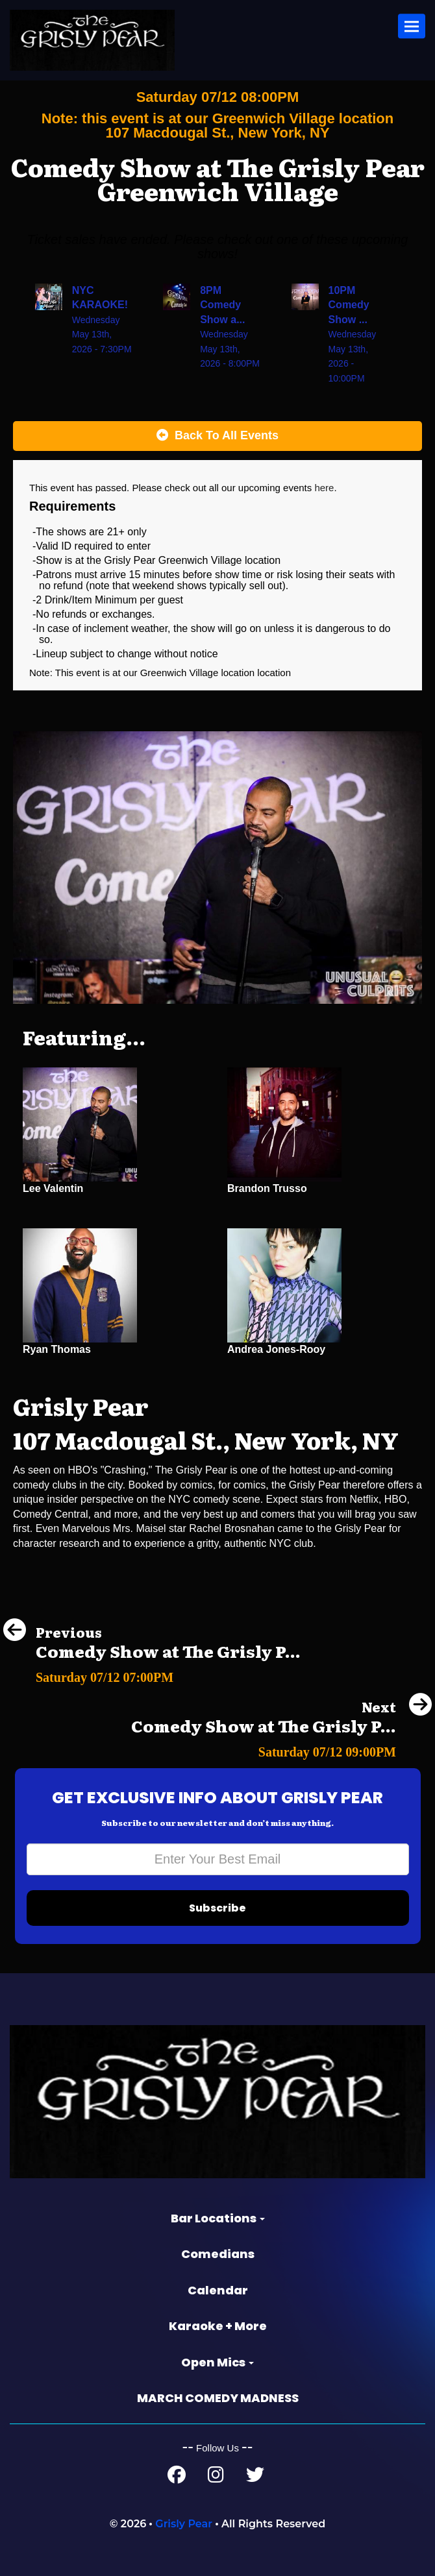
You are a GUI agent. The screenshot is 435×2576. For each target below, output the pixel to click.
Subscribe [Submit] (217, 1908)
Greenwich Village (180, 672)
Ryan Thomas (57, 1349)
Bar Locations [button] (218, 2218)
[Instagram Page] (216, 2477)
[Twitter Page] (255, 2477)
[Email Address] (218, 1859)
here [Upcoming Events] (324, 487)
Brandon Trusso (267, 1188)
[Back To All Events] (217, 436)
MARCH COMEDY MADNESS (218, 2398)
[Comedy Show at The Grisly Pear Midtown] (152, 1673)
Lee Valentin (53, 1188)
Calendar (218, 2290)
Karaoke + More (218, 2326)
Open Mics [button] (217, 2362)
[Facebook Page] (177, 2477)
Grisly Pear (183, 2524)
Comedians (218, 2254)
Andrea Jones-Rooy (276, 1349)
